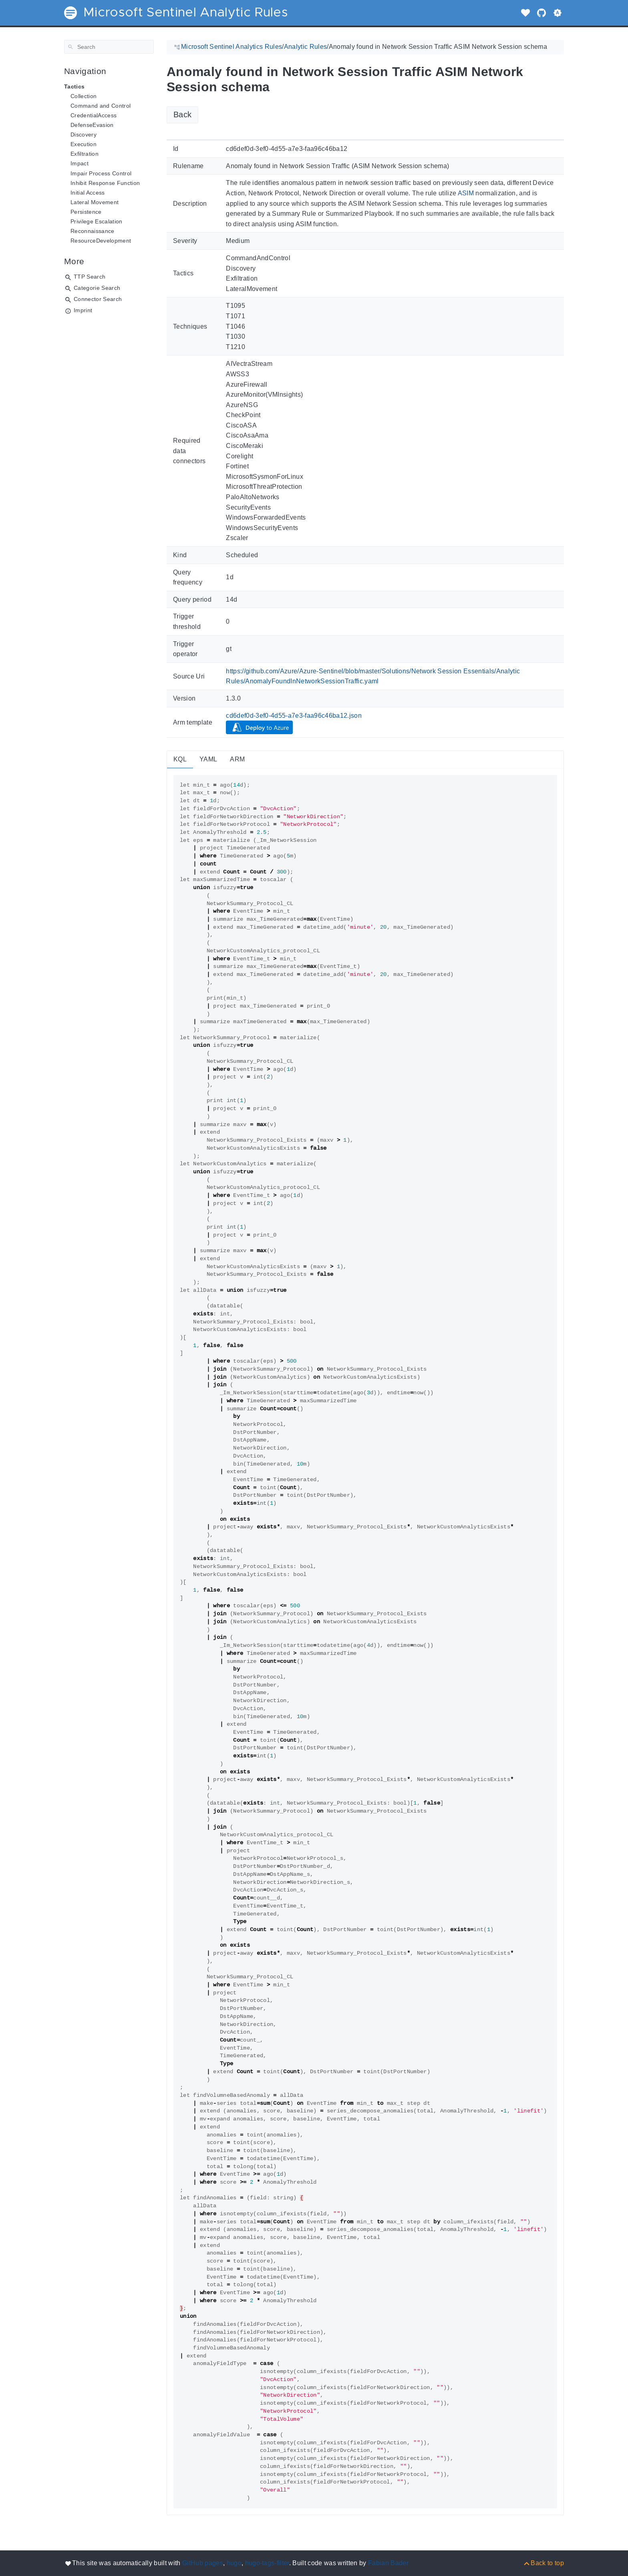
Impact (79, 163)
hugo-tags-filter (267, 2563)
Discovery (83, 134)
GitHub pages (202, 2563)
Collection (83, 96)
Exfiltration (84, 154)
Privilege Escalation (96, 221)
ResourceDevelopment (100, 240)
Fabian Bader (388, 2563)
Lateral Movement (94, 202)
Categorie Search (97, 288)
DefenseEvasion (92, 125)
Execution (83, 144)
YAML (208, 759)
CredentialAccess (93, 115)
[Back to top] (543, 2563)
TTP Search (89, 276)
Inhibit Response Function (105, 183)
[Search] (109, 47)
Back (182, 114)
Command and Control (100, 105)
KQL (180, 759)
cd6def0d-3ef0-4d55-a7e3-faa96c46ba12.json (294, 715)
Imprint (83, 310)
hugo (234, 2563)
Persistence (86, 212)
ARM (237, 759)
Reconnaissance (92, 231)
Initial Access (87, 192)
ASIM (466, 193)
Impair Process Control (100, 173)
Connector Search (98, 299)
